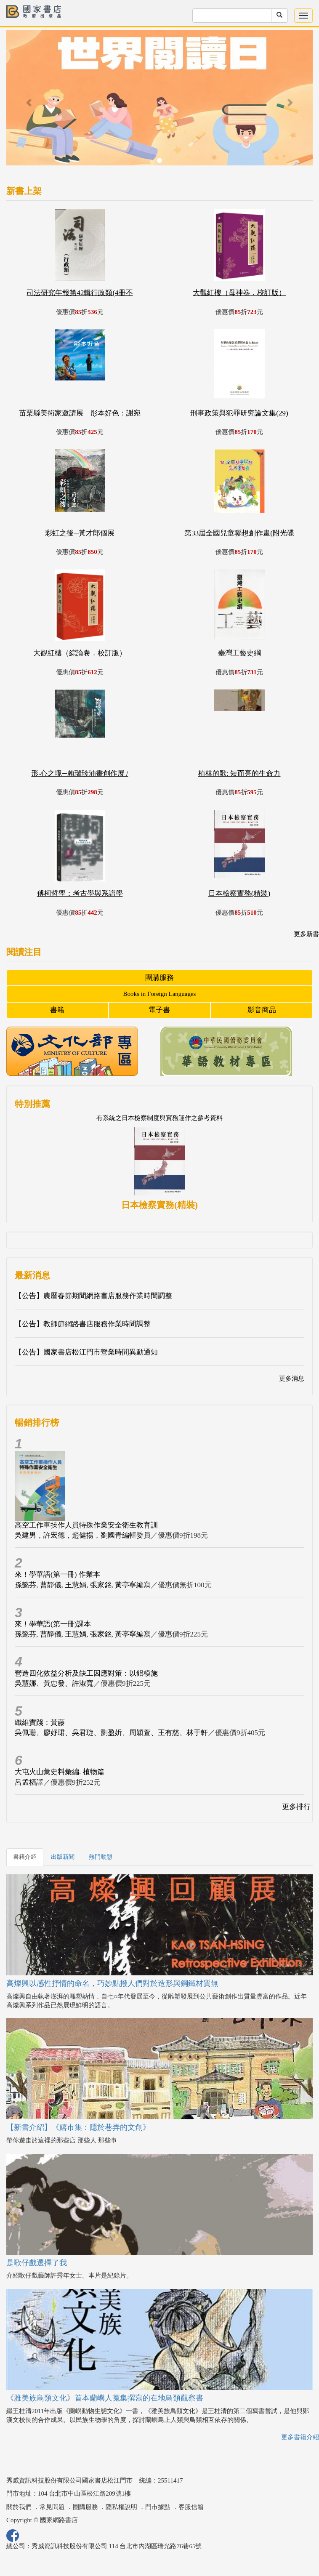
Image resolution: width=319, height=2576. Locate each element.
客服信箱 (191, 2507)
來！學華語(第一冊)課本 (53, 1624)
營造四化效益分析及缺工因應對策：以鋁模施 (86, 1673)
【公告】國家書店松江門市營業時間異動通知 (86, 1352)
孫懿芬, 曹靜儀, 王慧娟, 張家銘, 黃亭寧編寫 (83, 1585)
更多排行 (296, 1807)
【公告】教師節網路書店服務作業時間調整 (83, 1324)
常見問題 (52, 2507)
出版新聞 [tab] (62, 1857)
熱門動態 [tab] (100, 1857)
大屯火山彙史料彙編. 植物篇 (59, 1772)
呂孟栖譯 (29, 1782)
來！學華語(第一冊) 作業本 (57, 1574)
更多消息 (291, 1378)
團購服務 (159, 978)
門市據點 (157, 2507)
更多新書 (306, 934)
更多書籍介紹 (300, 2437)
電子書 (159, 1010)
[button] (29, 102)
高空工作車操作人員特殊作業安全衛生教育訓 (86, 1525)
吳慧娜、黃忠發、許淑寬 (54, 1683)
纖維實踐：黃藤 (40, 1723)
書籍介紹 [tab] (25, 1857)
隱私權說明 (121, 2507)
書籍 (57, 1010)
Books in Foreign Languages (159, 993)
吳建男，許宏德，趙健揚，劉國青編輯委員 (83, 1535)
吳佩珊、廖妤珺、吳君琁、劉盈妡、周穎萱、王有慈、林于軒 (111, 1733)
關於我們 (19, 2507)
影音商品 (261, 1010)
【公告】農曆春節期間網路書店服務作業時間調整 (93, 1296)
